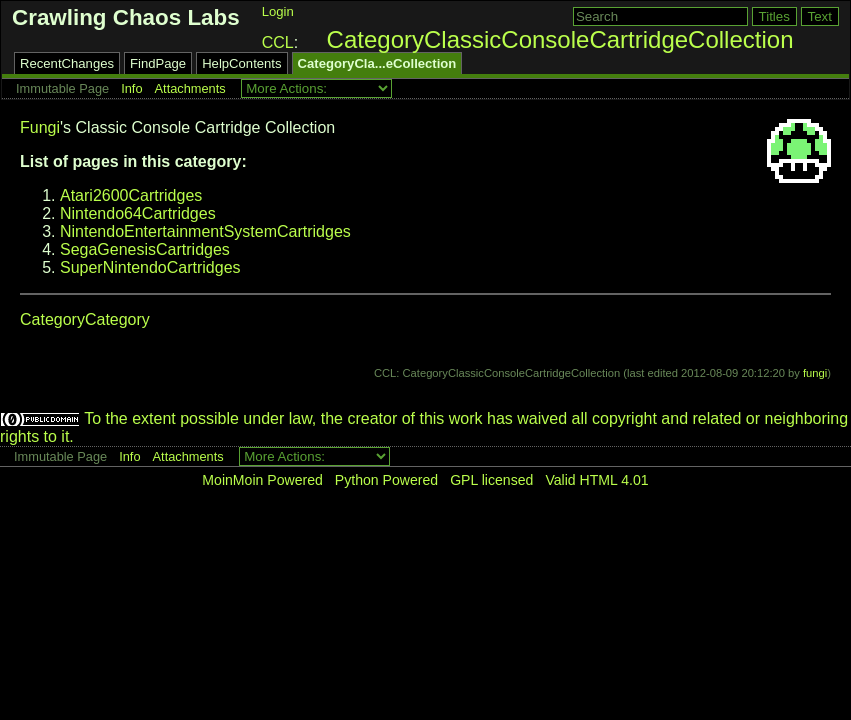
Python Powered (386, 480)
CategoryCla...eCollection (377, 63)
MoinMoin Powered (262, 480)
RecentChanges (67, 63)
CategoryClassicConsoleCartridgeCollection (560, 39)
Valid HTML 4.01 (596, 480)
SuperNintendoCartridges (150, 267)
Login (278, 11)
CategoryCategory (85, 319)
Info (131, 88)
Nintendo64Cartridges (138, 213)
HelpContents (241, 63)
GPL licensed (491, 480)
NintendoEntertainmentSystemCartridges (205, 231)
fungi (815, 373)
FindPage (158, 63)
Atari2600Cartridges (131, 195)
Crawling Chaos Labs (126, 17)
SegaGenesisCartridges (145, 249)
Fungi (40, 127)
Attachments (190, 88)
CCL (278, 42)
